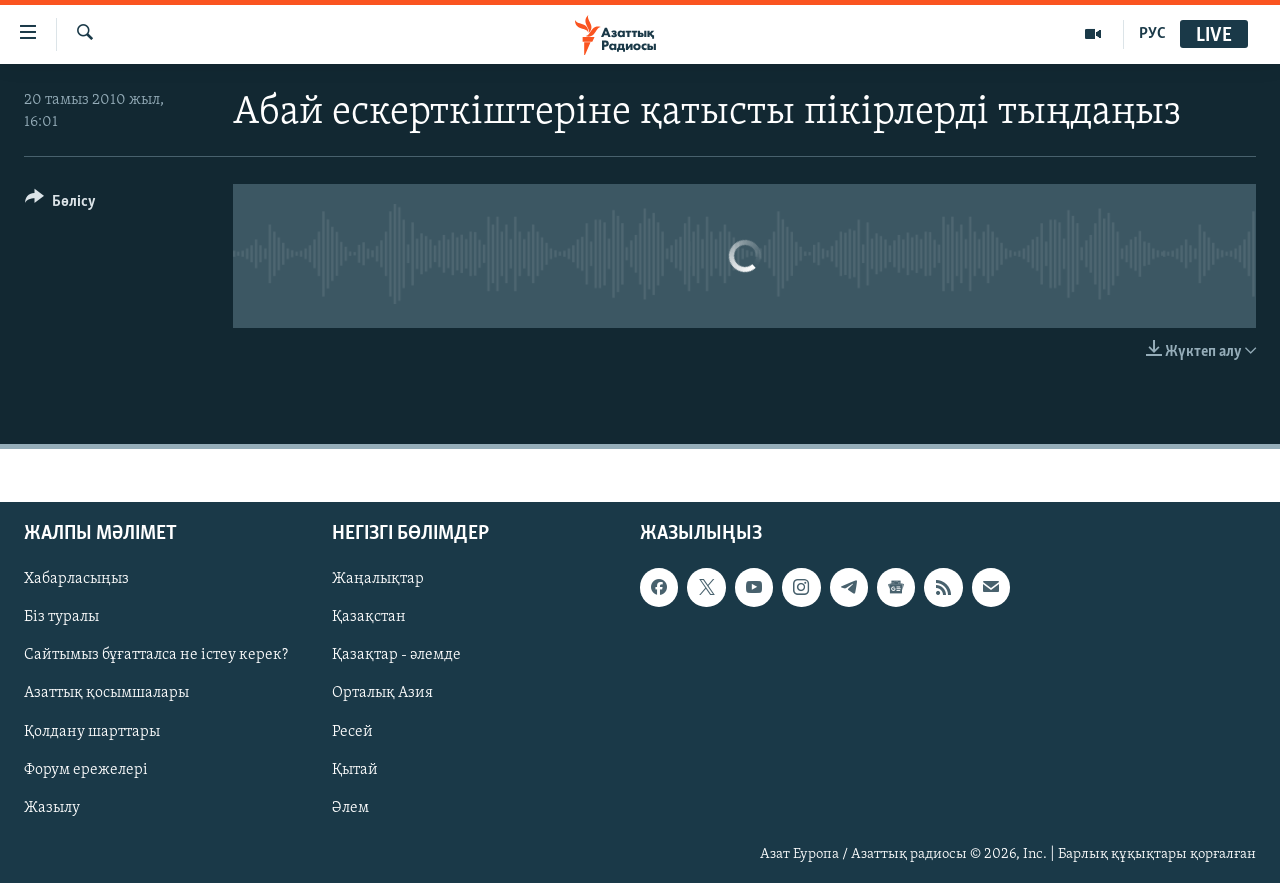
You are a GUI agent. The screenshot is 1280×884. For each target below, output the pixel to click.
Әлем (350, 808)
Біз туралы (61, 618)
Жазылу (52, 808)
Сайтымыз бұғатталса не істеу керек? (156, 656)
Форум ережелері (86, 770)
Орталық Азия (382, 694)
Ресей (352, 732)
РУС (1152, 34)
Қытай (355, 770)
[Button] (60, 204)
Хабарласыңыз (76, 580)
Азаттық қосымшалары (106, 694)
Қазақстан (369, 618)
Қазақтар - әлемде (396, 656)
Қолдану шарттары (92, 732)
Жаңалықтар (378, 580)
